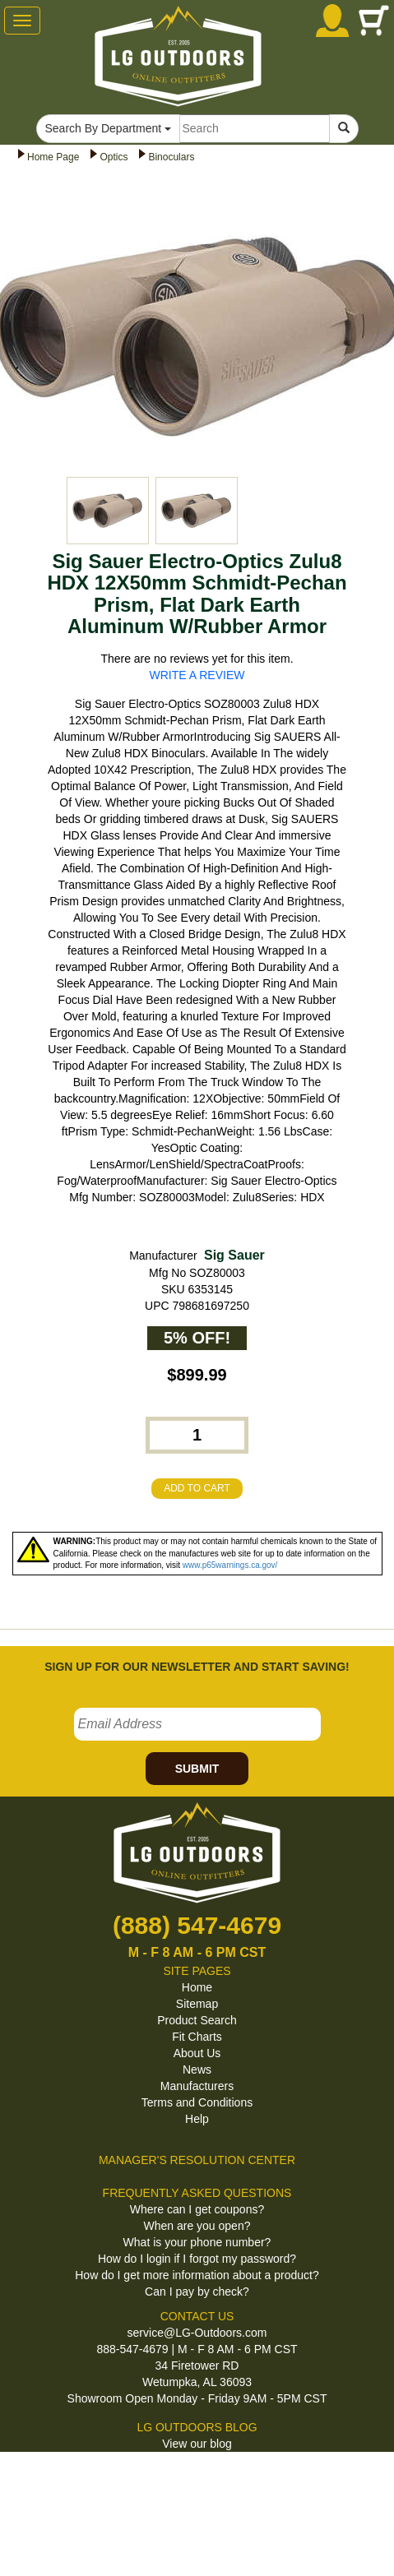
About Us (197, 2053)
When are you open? (197, 2225)
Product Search (197, 2020)
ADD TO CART (197, 1488)
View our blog (197, 2443)
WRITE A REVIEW (197, 675)
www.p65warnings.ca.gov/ (230, 1565)
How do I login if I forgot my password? (197, 2258)
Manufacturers (197, 2086)
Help (197, 2118)
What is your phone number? (197, 2242)
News (197, 2069)
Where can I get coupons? (197, 2209)
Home (197, 1987)
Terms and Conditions (197, 2102)
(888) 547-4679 (197, 1925)
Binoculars (171, 157)
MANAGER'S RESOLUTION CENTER (197, 2160)
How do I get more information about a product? (197, 2275)
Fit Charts (197, 2036)
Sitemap (197, 2003)
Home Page (53, 157)
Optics (113, 157)
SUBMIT (197, 1768)
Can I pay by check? (197, 2291)
